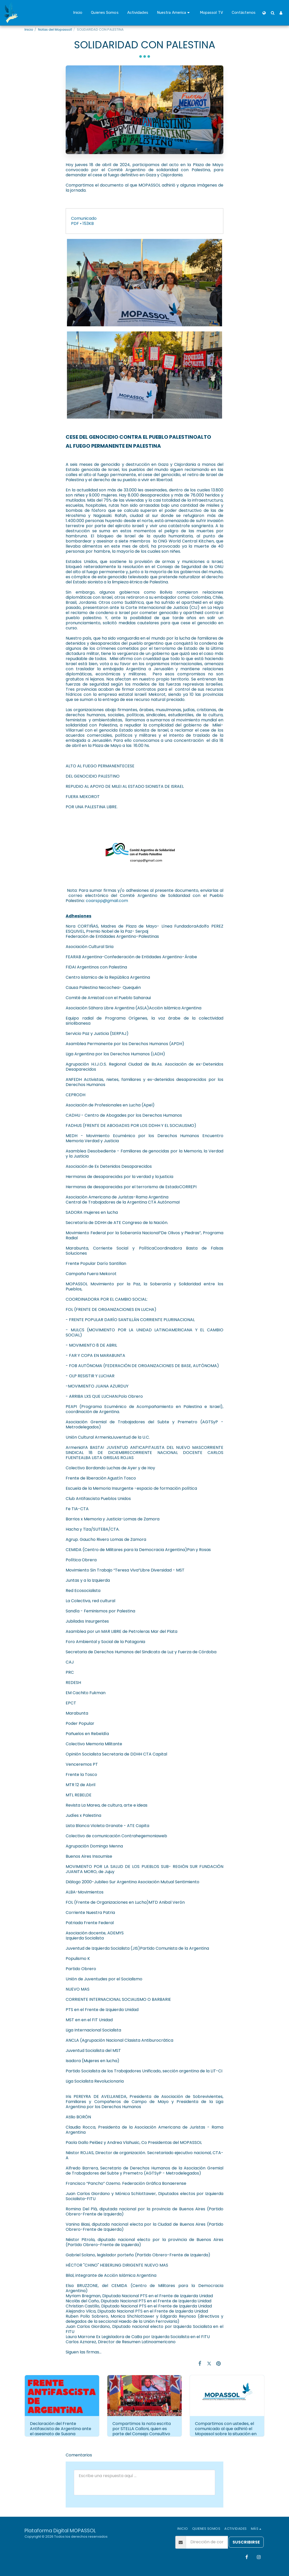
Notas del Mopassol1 (55, 29)
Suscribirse (246, 2542)
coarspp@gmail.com (107, 901)
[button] (174, 13)
